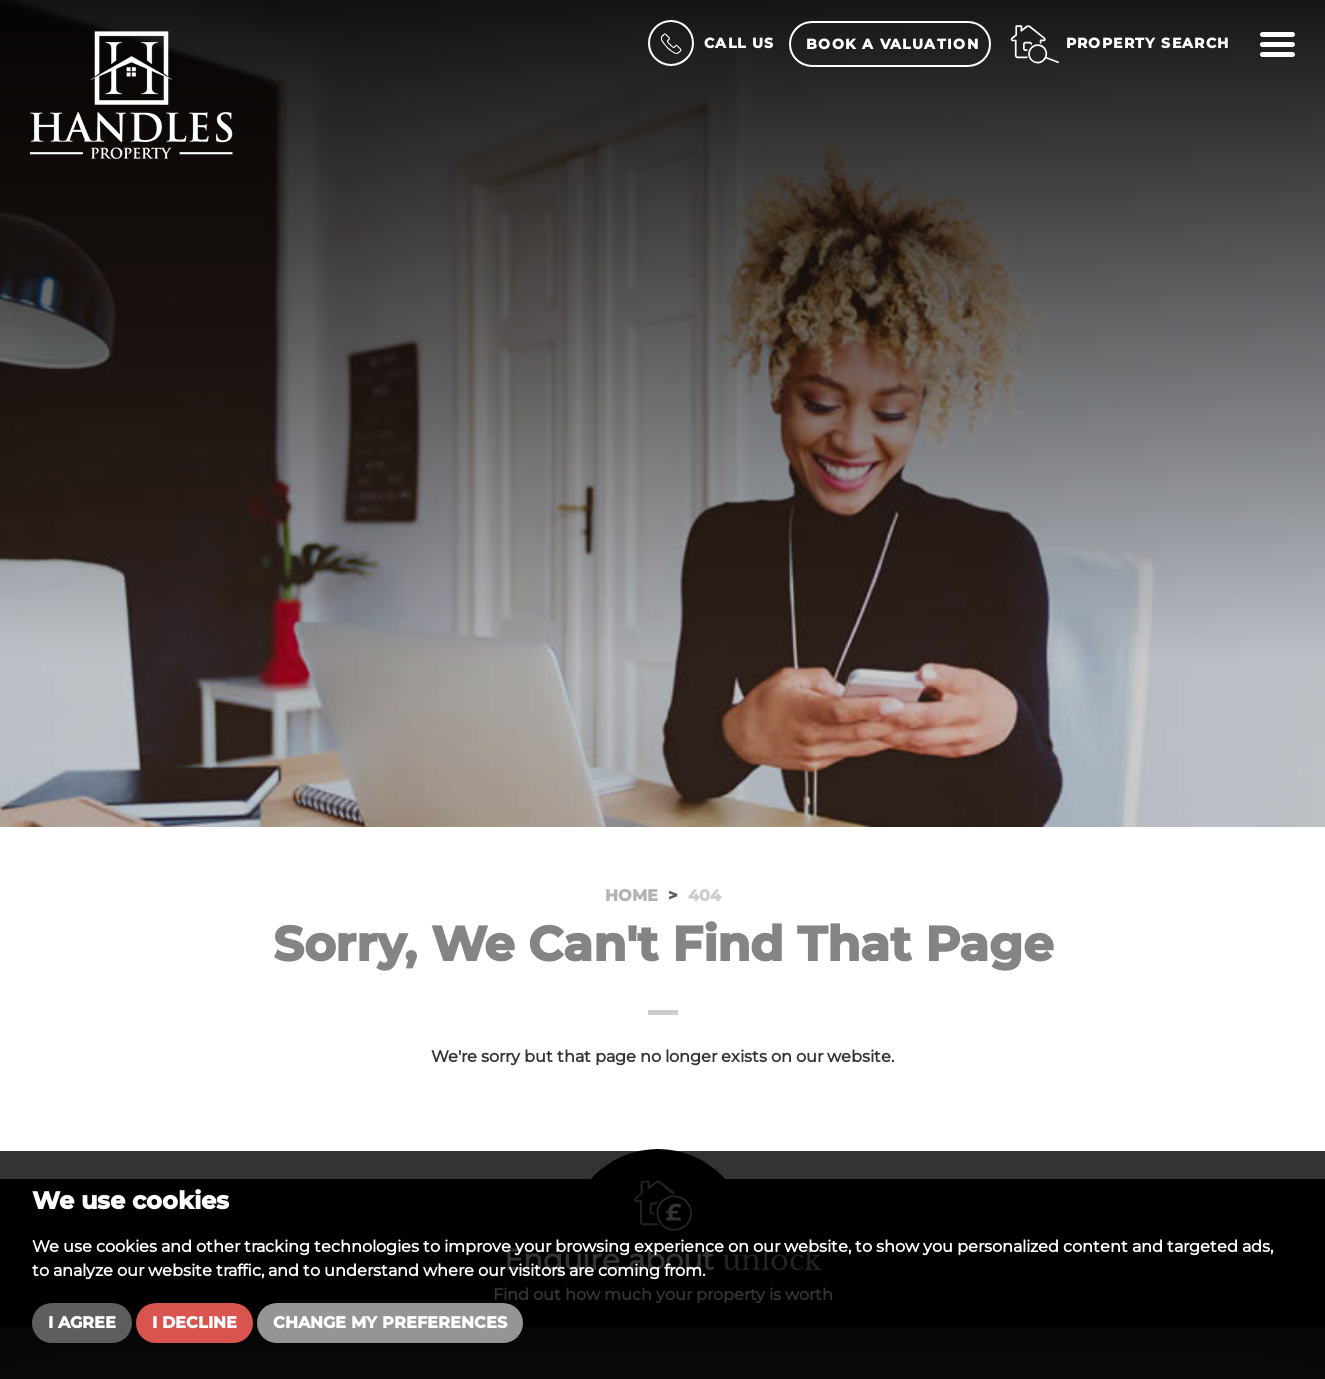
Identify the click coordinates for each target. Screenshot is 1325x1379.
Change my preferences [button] (390, 1322)
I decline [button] (194, 1322)
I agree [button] (82, 1322)
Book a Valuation (892, 44)
